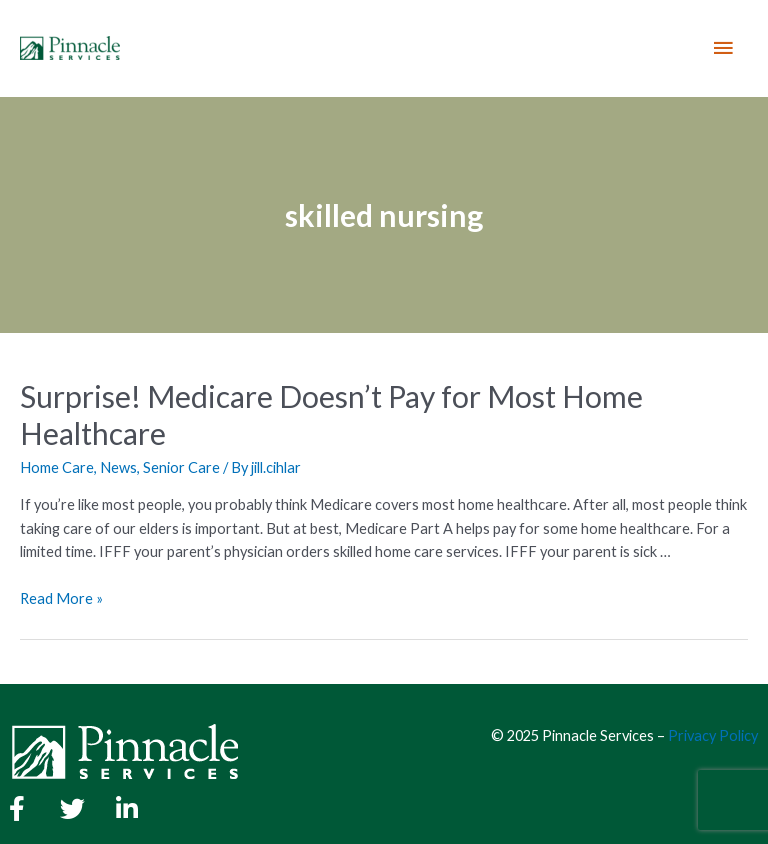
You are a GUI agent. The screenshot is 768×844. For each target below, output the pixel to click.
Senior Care (181, 467)
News (118, 467)
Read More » (61, 598)
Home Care (57, 467)
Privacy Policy (713, 735)
